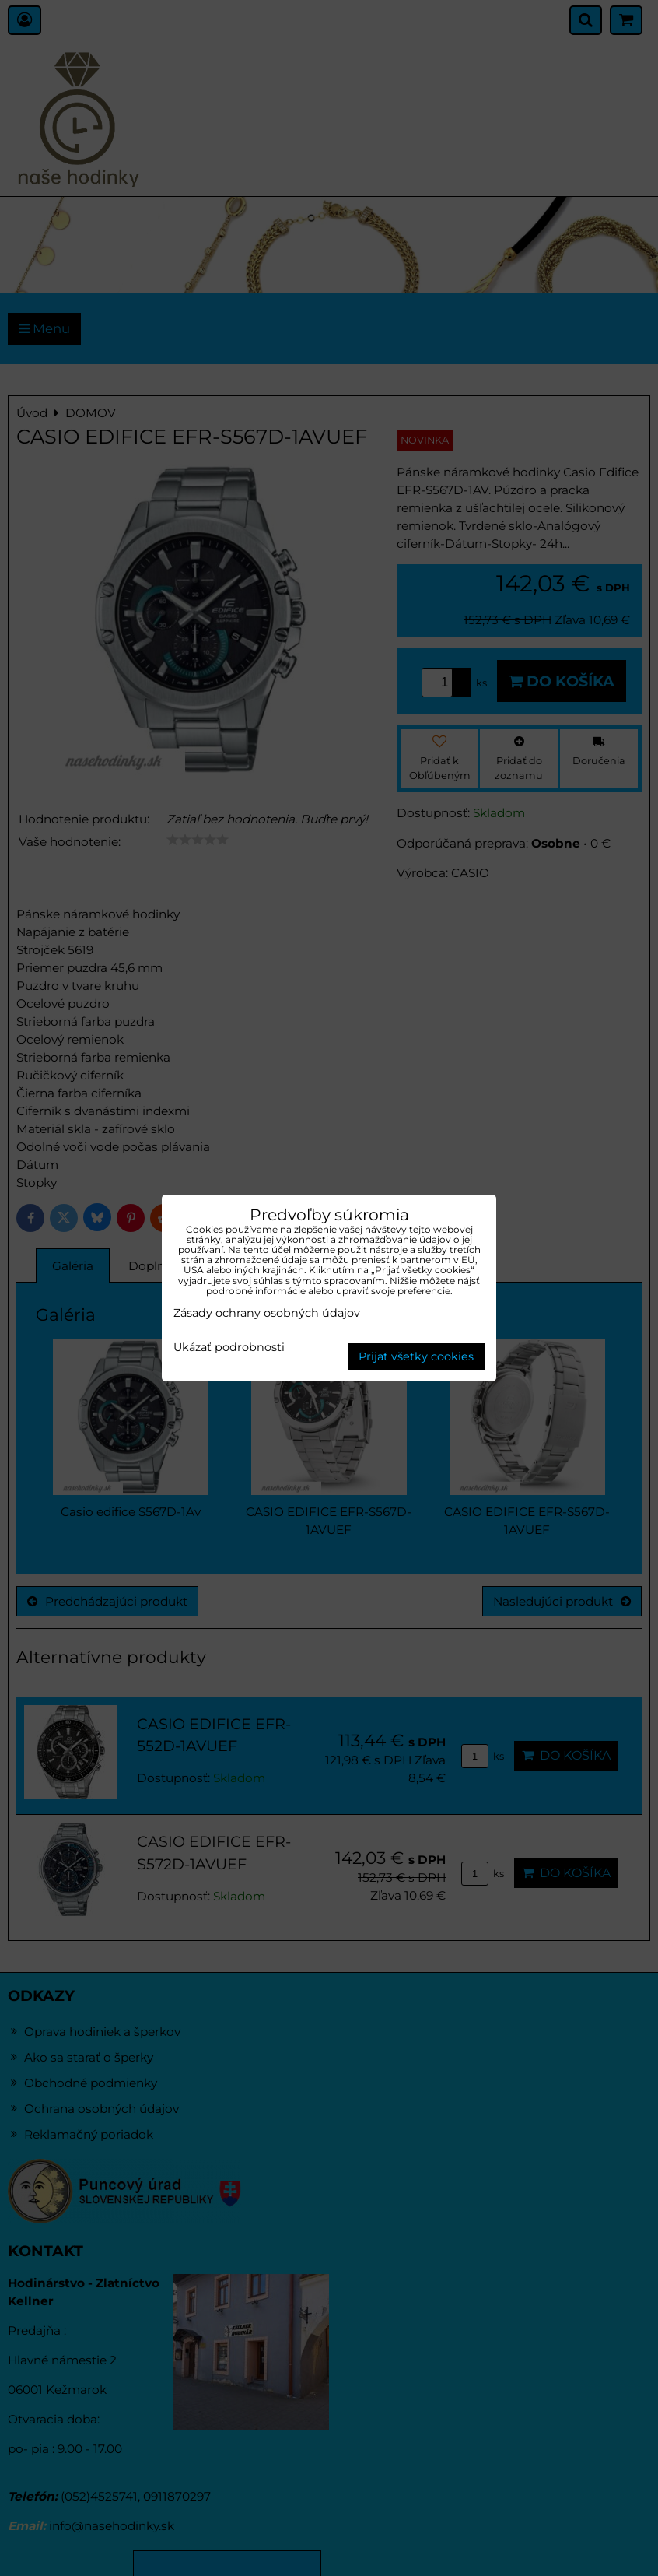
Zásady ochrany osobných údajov (266, 1313)
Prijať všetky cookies (416, 1356)
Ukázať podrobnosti (229, 1348)
